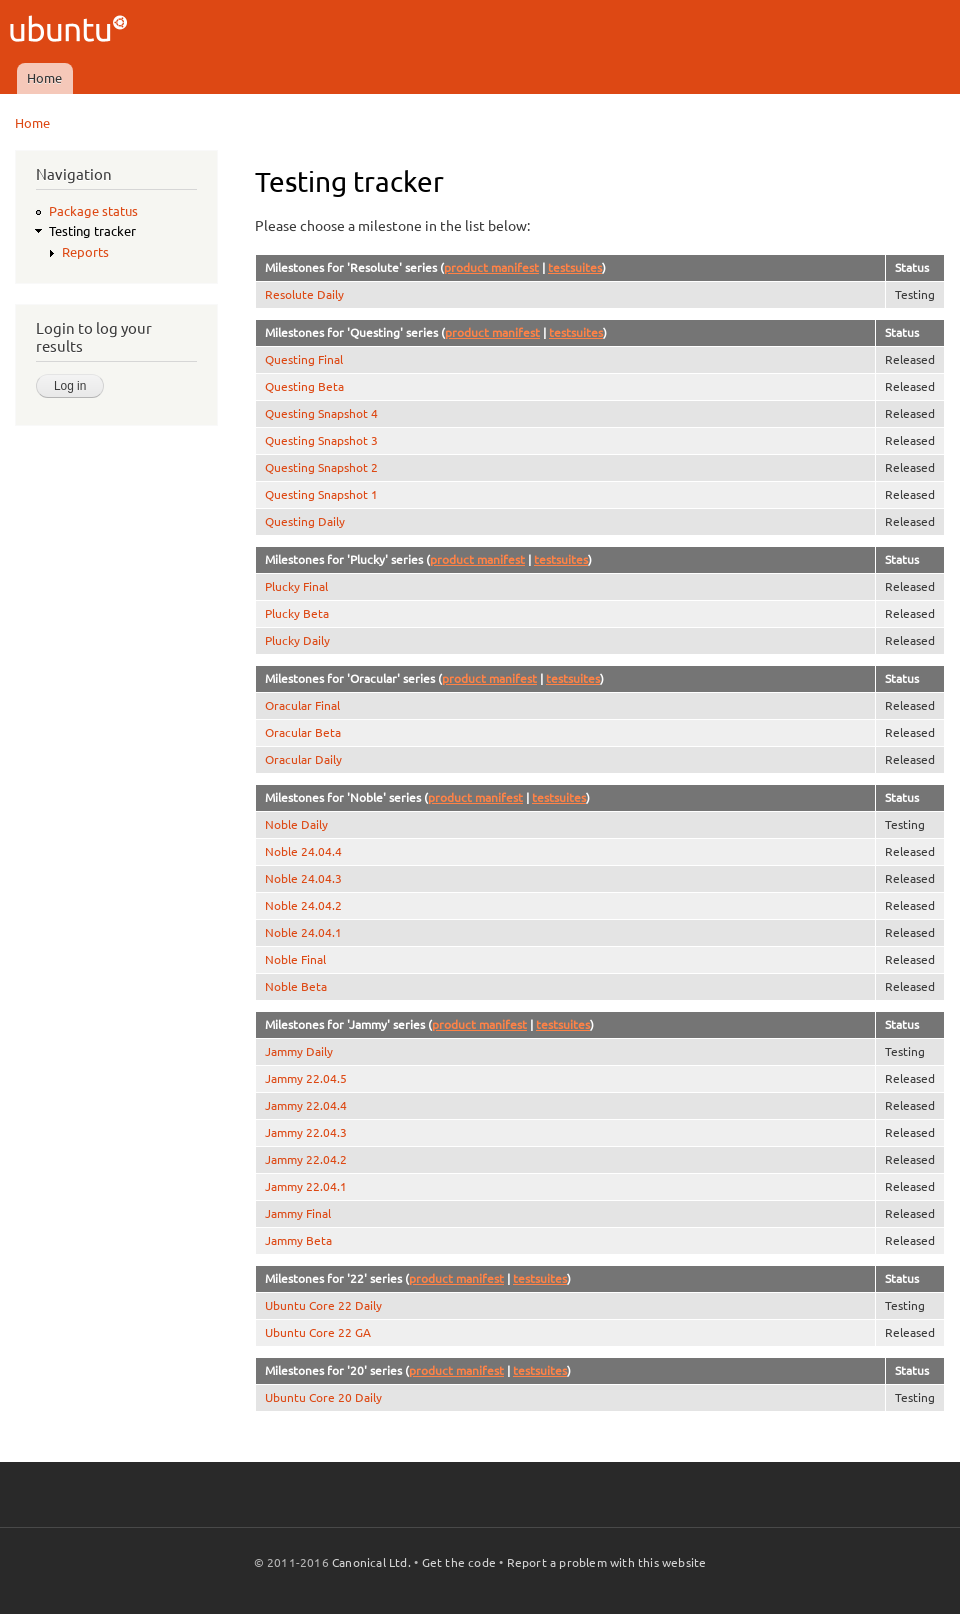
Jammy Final (298, 1213)
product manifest (491, 267)
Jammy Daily (299, 1051)
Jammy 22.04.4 (306, 1105)
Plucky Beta (297, 613)
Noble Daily (296, 824)
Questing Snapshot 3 (321, 440)
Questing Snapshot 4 (321, 413)
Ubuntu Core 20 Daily (323, 1397)
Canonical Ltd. (371, 1562)
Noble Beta (296, 986)
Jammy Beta (298, 1240)
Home (44, 78)
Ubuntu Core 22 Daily (323, 1305)
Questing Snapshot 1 (321, 494)
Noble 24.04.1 (303, 932)
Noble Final (295, 959)
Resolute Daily (304, 294)
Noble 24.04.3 (303, 878)
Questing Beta (304, 386)
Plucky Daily (297, 640)
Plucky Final (296, 586)
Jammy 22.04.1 (306, 1186)
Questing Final (304, 359)
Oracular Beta (303, 732)
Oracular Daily (303, 759)
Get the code (459, 1562)
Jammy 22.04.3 (306, 1132)
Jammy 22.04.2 (306, 1159)
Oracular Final (302, 705)
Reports (85, 252)
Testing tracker (92, 231)
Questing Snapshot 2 (321, 467)
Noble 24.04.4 (303, 851)
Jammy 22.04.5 (306, 1078)
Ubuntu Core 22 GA (318, 1332)
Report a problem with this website (607, 1562)
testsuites (575, 267)
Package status (93, 211)
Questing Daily (305, 521)
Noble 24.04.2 (303, 905)
